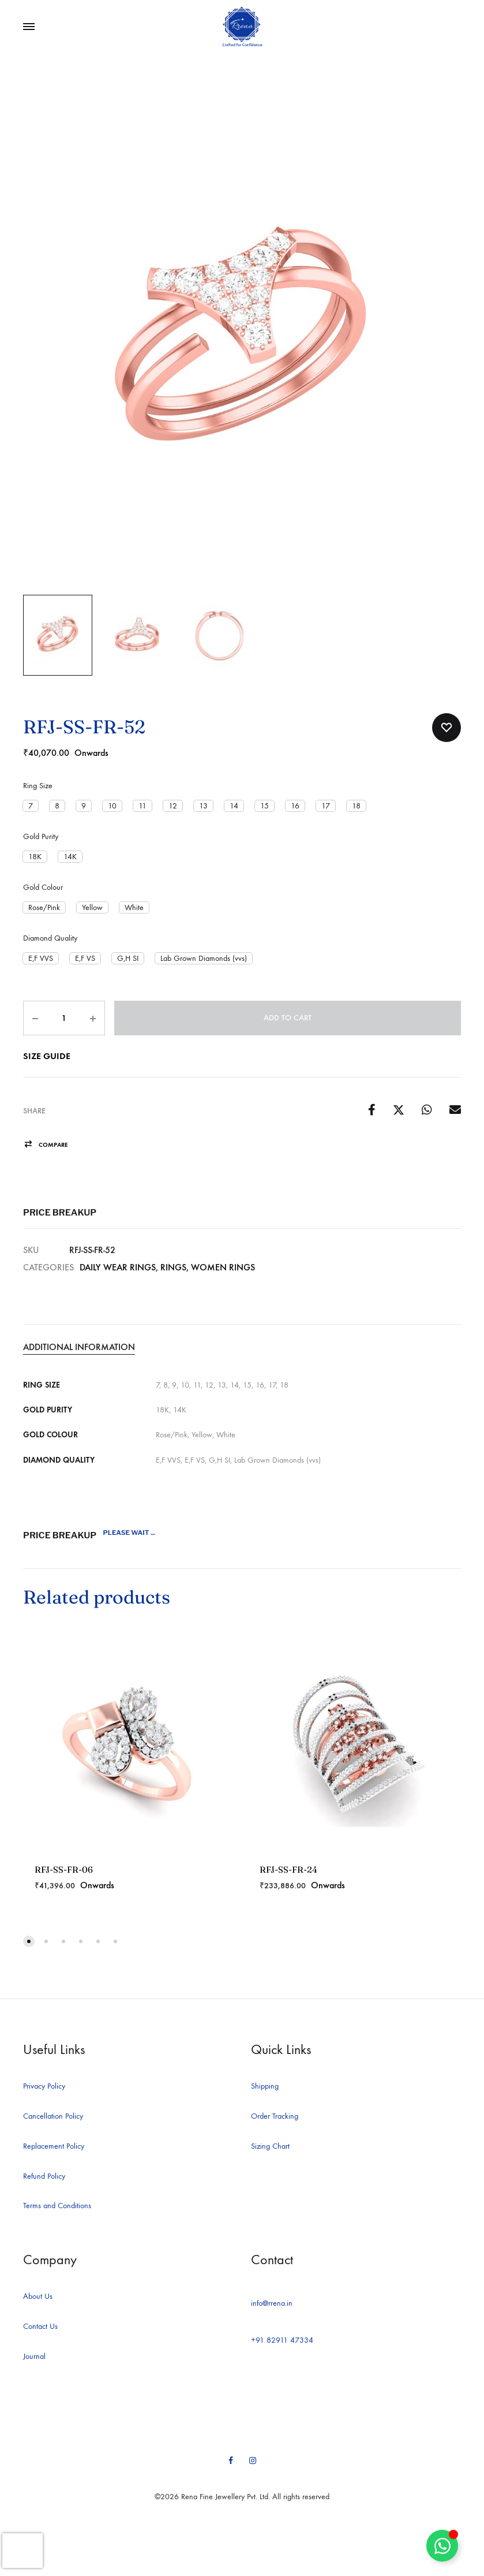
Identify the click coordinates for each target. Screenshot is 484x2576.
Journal (34, 2356)
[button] (30, 805)
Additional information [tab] (79, 1346)
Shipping (265, 2086)
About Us (37, 2296)
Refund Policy (44, 2176)
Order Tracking (274, 2116)
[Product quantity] (64, 1018)
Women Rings (223, 1267)
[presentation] (22, 2550)
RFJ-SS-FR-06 (64, 1869)
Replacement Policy (53, 2146)
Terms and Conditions (57, 2205)
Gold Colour (43, 887)
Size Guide (46, 1055)
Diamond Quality (50, 938)
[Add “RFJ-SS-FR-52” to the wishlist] (446, 727)
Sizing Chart (270, 2146)
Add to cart (288, 1018)
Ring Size (37, 786)
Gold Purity (40, 836)
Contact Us (40, 2326)
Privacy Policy (44, 2086)
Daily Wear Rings (118, 1267)
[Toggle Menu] (29, 27)
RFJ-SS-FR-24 (288, 1869)
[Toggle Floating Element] (442, 2546)
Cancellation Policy (53, 2116)
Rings (173, 1267)
